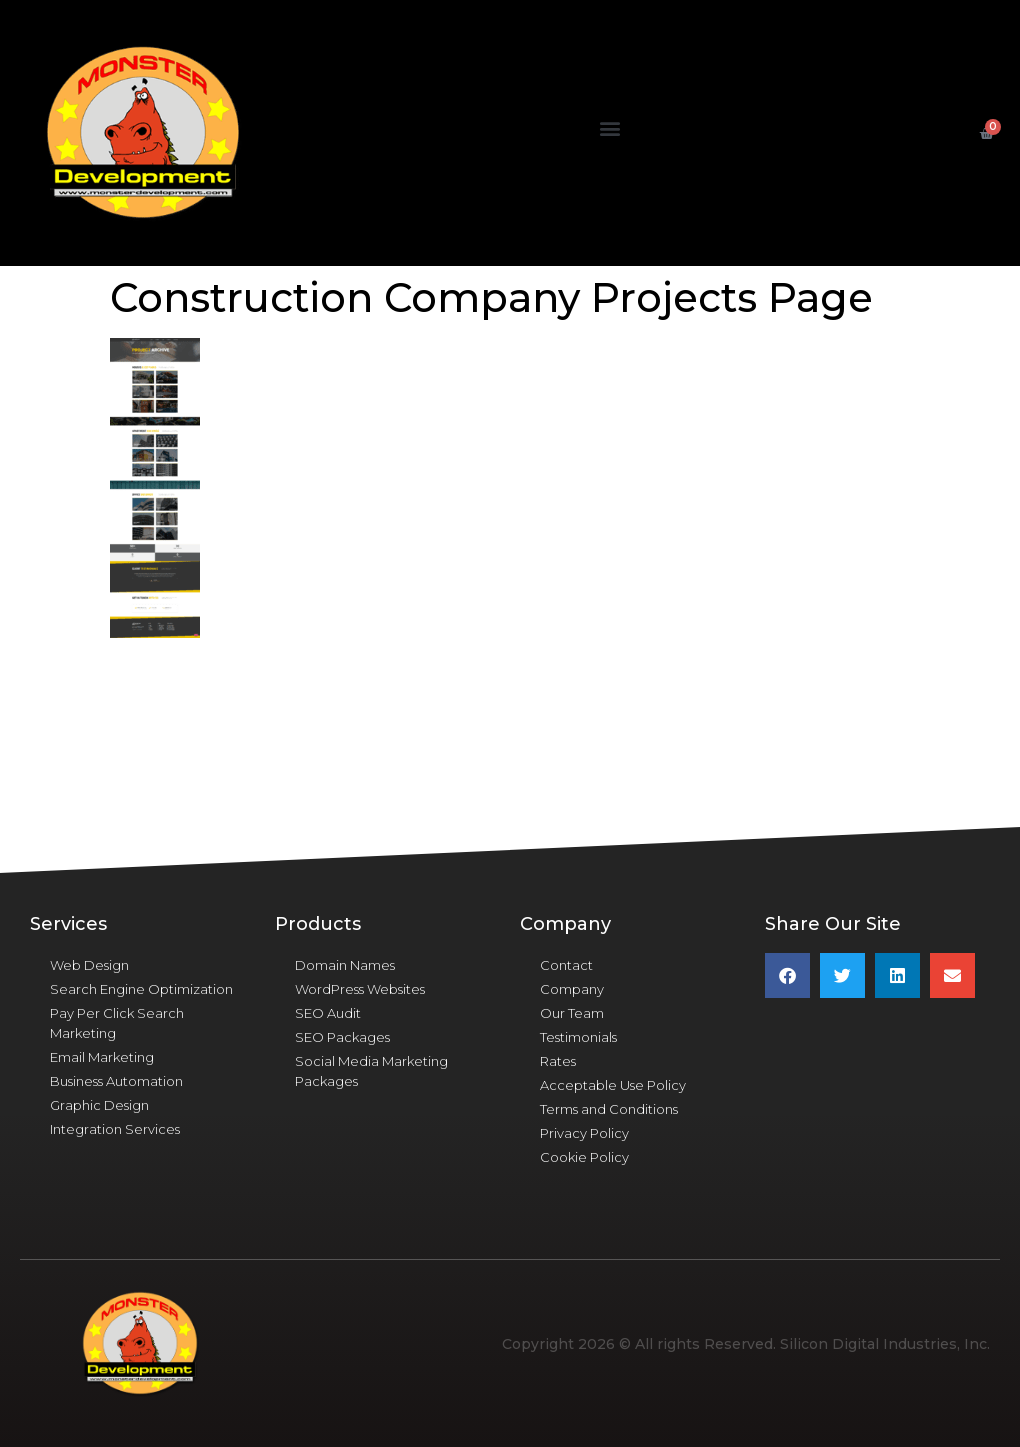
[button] (610, 128)
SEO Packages (342, 1037)
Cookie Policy (584, 1157)
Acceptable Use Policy (613, 1085)
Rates (558, 1061)
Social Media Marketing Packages (371, 1071)
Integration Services (115, 1129)
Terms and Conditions (609, 1109)
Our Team (572, 1013)
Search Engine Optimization (141, 989)
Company (572, 989)
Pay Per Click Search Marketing (117, 1023)
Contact (566, 965)
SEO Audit (328, 1013)
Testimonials (578, 1037)
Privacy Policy (584, 1133)
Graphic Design (99, 1105)
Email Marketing (102, 1057)
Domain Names (345, 965)
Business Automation (116, 1081)
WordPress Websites (360, 989)
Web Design (89, 965)
